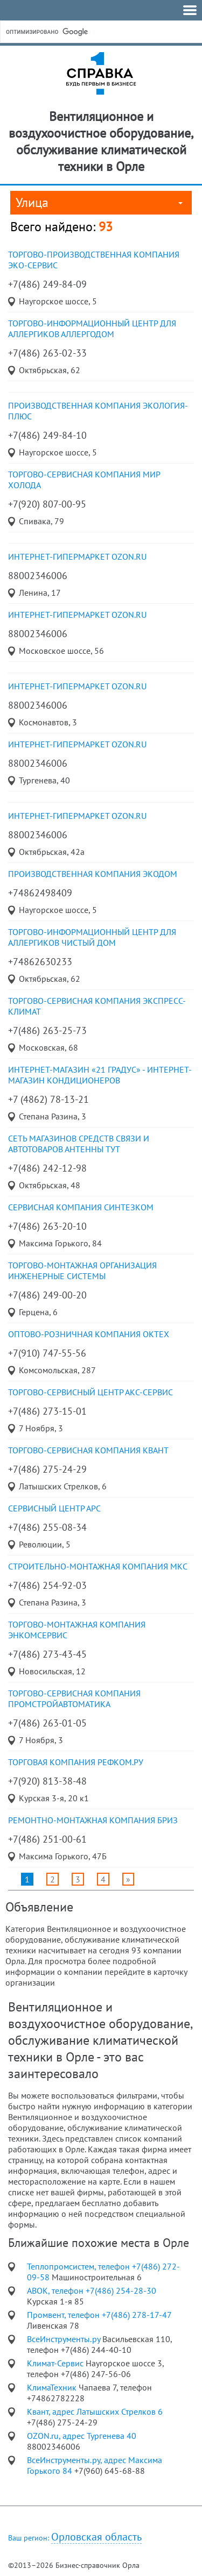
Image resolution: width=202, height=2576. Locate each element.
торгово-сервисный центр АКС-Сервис (90, 1392)
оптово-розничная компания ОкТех (88, 1334)
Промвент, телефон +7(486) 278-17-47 (99, 2314)
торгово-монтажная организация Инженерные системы (82, 1270)
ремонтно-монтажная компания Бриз (93, 1820)
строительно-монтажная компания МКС (97, 1566)
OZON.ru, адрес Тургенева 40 (81, 2435)
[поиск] (85, 31)
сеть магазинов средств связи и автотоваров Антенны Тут (78, 1143)
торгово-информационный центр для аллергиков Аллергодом (92, 328)
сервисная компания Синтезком (81, 1207)
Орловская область (96, 2537)
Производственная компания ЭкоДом (92, 873)
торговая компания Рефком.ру (75, 1762)
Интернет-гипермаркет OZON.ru (77, 556)
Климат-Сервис (56, 2363)
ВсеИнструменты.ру (64, 2339)
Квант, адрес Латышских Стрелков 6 (95, 2411)
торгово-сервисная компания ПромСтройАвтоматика (74, 1698)
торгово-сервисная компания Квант (88, 1450)
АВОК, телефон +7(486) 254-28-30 (91, 2290)
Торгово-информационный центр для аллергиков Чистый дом (92, 937)
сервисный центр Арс (54, 1508)
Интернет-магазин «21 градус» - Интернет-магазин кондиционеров (100, 1075)
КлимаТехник (53, 2387)
